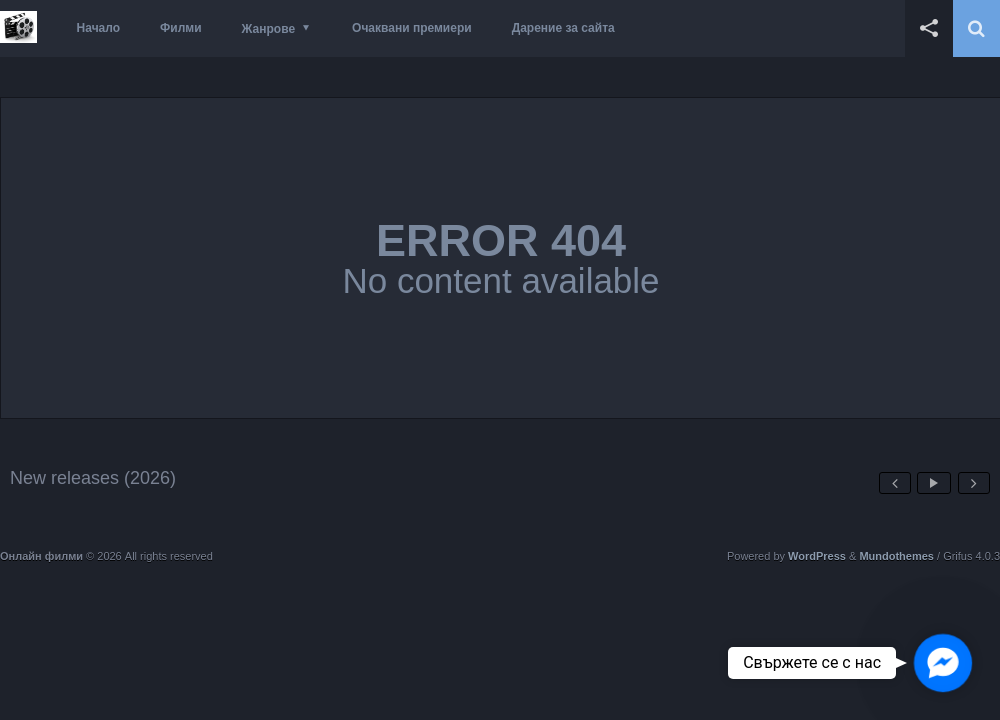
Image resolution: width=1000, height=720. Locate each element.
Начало (98, 28)
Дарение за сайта (563, 28)
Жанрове (268, 29)
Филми (181, 28)
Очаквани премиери (412, 28)
